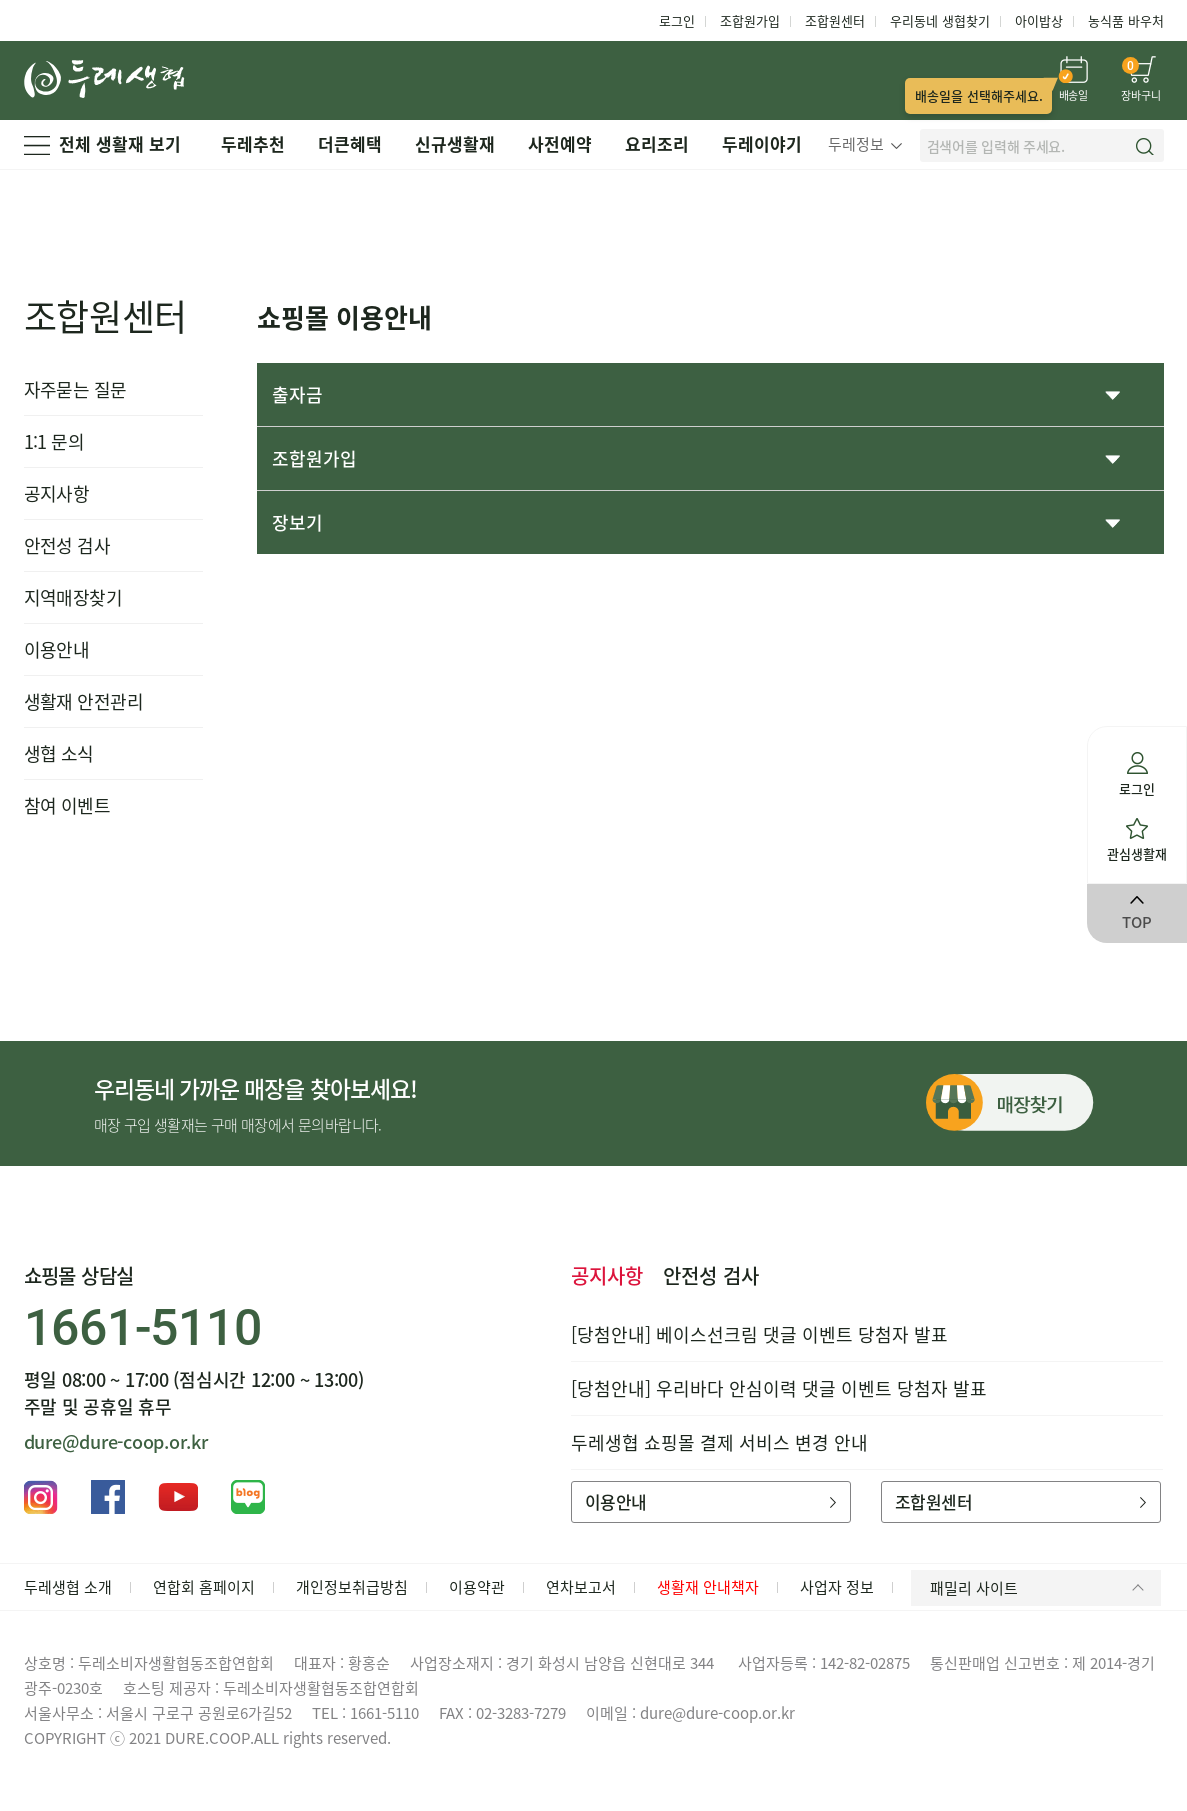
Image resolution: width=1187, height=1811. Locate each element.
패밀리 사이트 (1040, 1588)
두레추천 (253, 143)
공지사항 (57, 493)
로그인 (677, 20)
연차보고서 (581, 1587)
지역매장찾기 (73, 597)
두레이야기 (762, 143)
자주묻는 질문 (75, 389)
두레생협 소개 (68, 1587)
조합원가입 (750, 20)
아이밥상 (1039, 20)
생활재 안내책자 (708, 1587)
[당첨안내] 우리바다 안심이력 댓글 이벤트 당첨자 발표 (779, 1388)
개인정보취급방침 (352, 1587)
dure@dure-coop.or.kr (116, 1441)
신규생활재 (455, 143)
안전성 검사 (67, 545)
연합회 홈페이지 (204, 1587)
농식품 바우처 (1126, 20)
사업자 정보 (837, 1587)
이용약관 (477, 1587)
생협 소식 (59, 753)
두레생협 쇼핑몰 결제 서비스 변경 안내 (719, 1442)
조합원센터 (835, 20)
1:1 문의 (54, 441)
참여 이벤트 (67, 805)
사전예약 (560, 143)
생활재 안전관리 (84, 701)
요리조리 (657, 143)
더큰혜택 (350, 143)
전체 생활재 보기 (102, 143)
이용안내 (57, 649)
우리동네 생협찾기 (940, 20)
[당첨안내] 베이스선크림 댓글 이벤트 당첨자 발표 (759, 1334)
